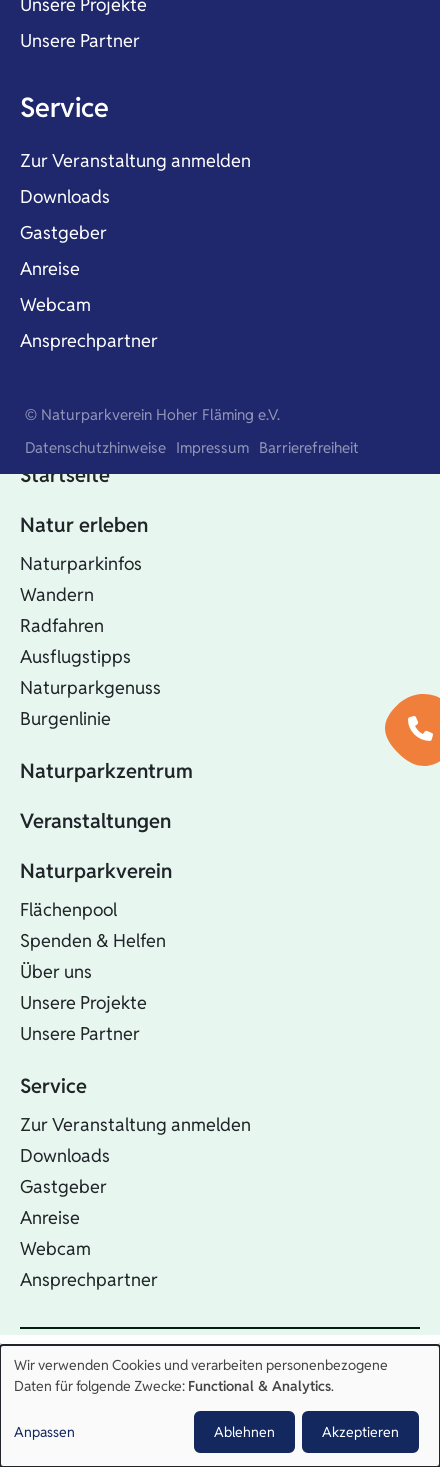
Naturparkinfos (81, 563)
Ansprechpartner (89, 340)
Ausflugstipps (75, 656)
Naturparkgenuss (90, 687)
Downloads (65, 196)
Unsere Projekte (83, 1002)
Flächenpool (68, 909)
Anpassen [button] (44, 1432)
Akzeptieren (360, 1432)
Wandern (57, 594)
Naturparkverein (96, 871)
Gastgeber (63, 232)
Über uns (56, 971)
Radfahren (62, 625)
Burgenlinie (65, 718)
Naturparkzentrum (106, 771)
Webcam (55, 304)
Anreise (50, 268)
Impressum (212, 447)
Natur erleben (84, 525)
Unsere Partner (80, 40)
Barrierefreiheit (309, 447)
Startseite (65, 475)
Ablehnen (244, 1432)
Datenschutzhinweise (95, 447)
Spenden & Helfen (93, 940)
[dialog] (220, 1406)
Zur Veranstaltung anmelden (135, 160)
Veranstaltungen (95, 821)
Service (64, 107)
